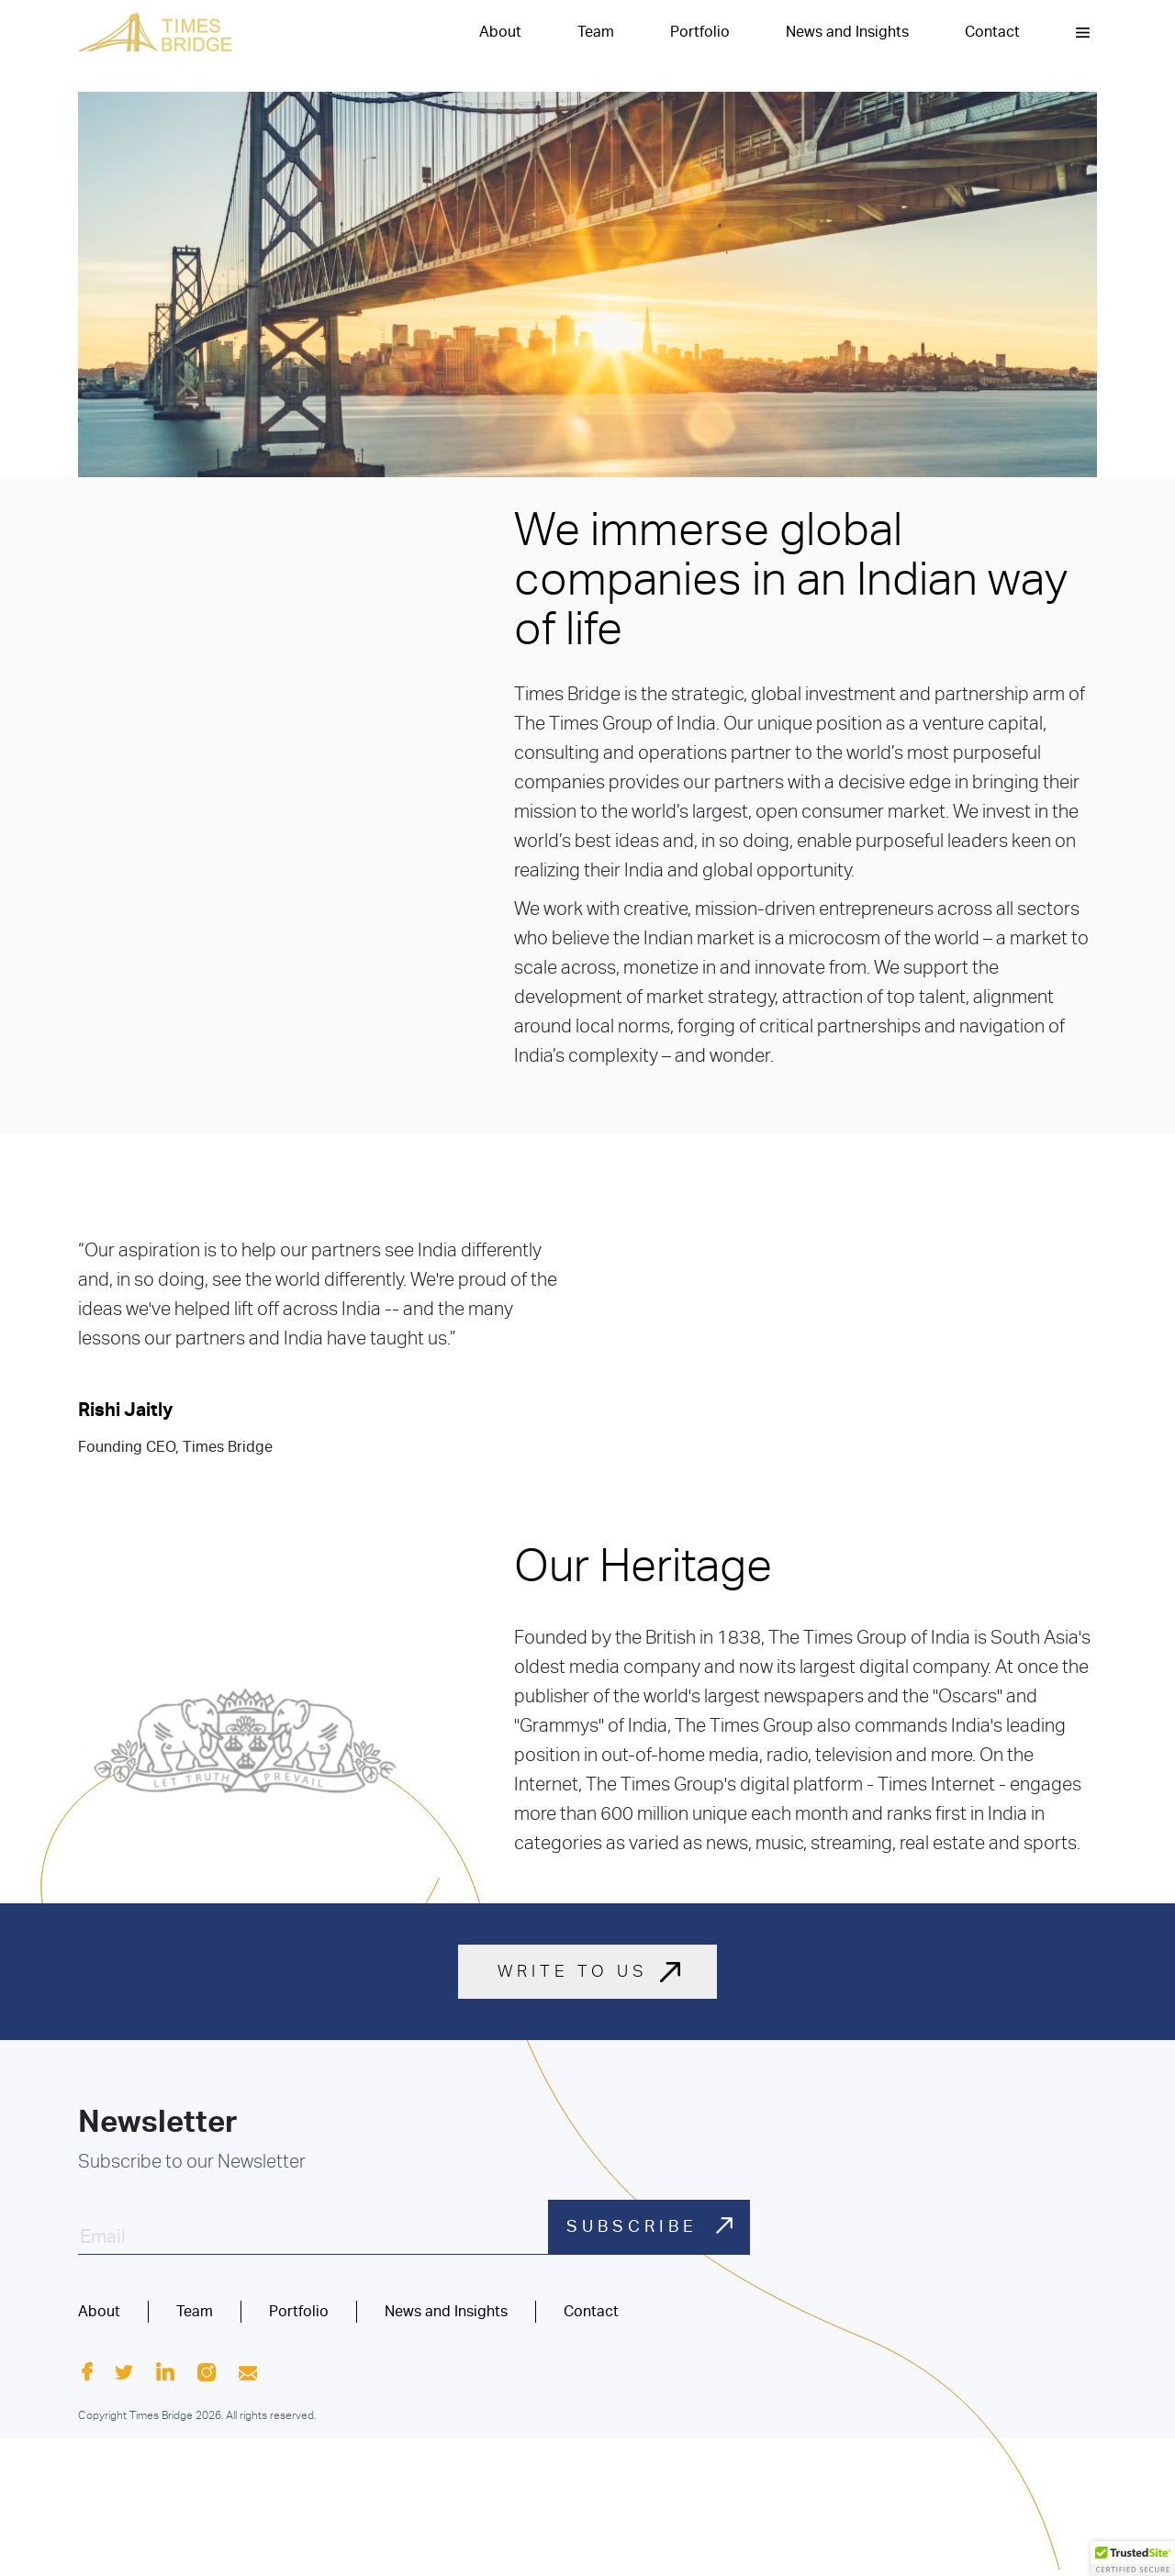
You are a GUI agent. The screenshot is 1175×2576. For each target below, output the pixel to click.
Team (595, 32)
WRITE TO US (573, 1971)
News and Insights (847, 32)
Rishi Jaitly (125, 1410)
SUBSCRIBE (652, 2225)
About (500, 32)
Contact (992, 32)
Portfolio (700, 32)
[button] (1083, 32)
